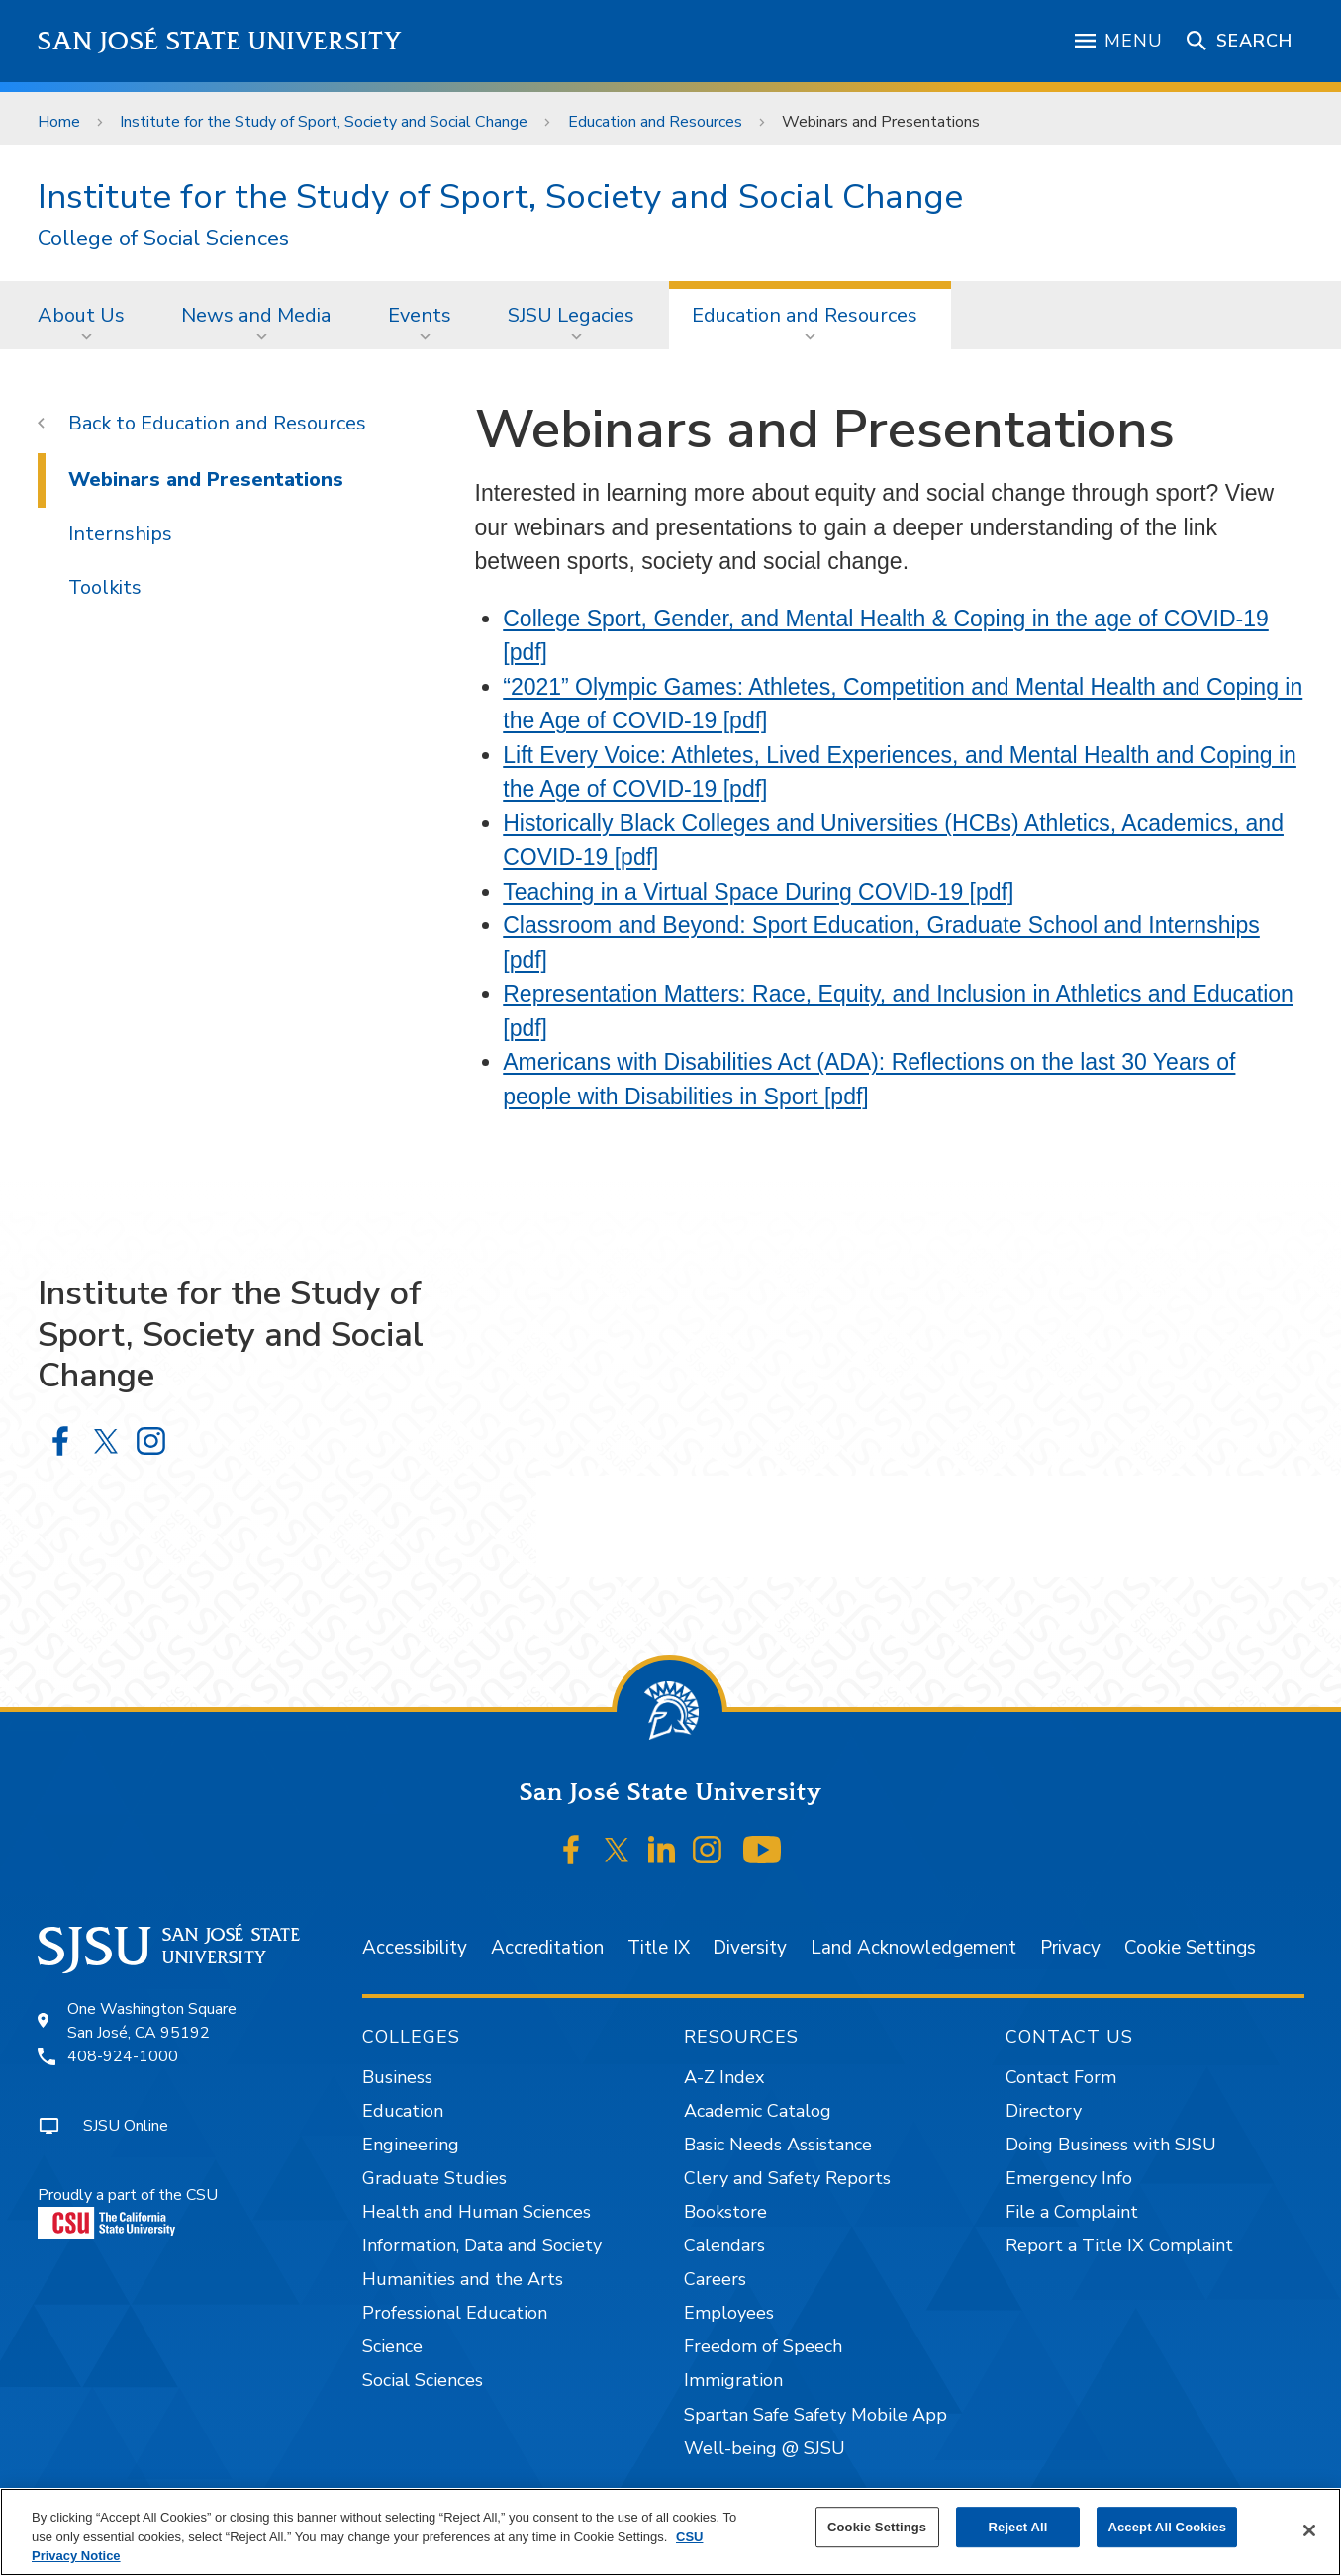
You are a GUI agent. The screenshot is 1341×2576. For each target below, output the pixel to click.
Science (392, 2346)
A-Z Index (724, 2077)
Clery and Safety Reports (787, 2178)
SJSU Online (125, 2126)
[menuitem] (87, 314)
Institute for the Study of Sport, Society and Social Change (323, 122)
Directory (1044, 2111)
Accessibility (414, 1947)
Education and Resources (655, 122)
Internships (120, 534)
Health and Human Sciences (476, 2212)
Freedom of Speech (763, 2346)
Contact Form (1061, 2077)
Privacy (1070, 1947)
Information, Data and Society (482, 2245)
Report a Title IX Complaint (1119, 2245)
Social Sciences (422, 2380)
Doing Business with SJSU (1111, 2144)
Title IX (658, 1947)
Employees (729, 2313)
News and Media (256, 315)
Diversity (750, 1947)
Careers (715, 2279)
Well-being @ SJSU (764, 2448)
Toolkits (105, 587)
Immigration (733, 2380)
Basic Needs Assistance (778, 2144)
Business (397, 2077)
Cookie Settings (1190, 1947)
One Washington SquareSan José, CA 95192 (152, 2021)
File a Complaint (1072, 2212)
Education (402, 2111)
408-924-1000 (122, 2056)
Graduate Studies (434, 2178)
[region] (670, 2532)
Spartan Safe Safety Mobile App (815, 2415)
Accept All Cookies (1166, 2527)
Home (59, 122)
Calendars (724, 2245)
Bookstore (725, 2212)
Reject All (1018, 2527)
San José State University (220, 41)
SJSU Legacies (571, 315)
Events (419, 315)
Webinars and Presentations (881, 122)
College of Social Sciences (163, 239)
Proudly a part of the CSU (128, 2211)
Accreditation (547, 1947)
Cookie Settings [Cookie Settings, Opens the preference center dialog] (876, 2527)
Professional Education (454, 2313)
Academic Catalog (757, 2111)
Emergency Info (1069, 2178)
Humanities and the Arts (462, 2279)
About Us (81, 315)
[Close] (1309, 2530)
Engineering (410, 2144)
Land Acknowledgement (913, 1947)
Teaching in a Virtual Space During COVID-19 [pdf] (758, 892)
